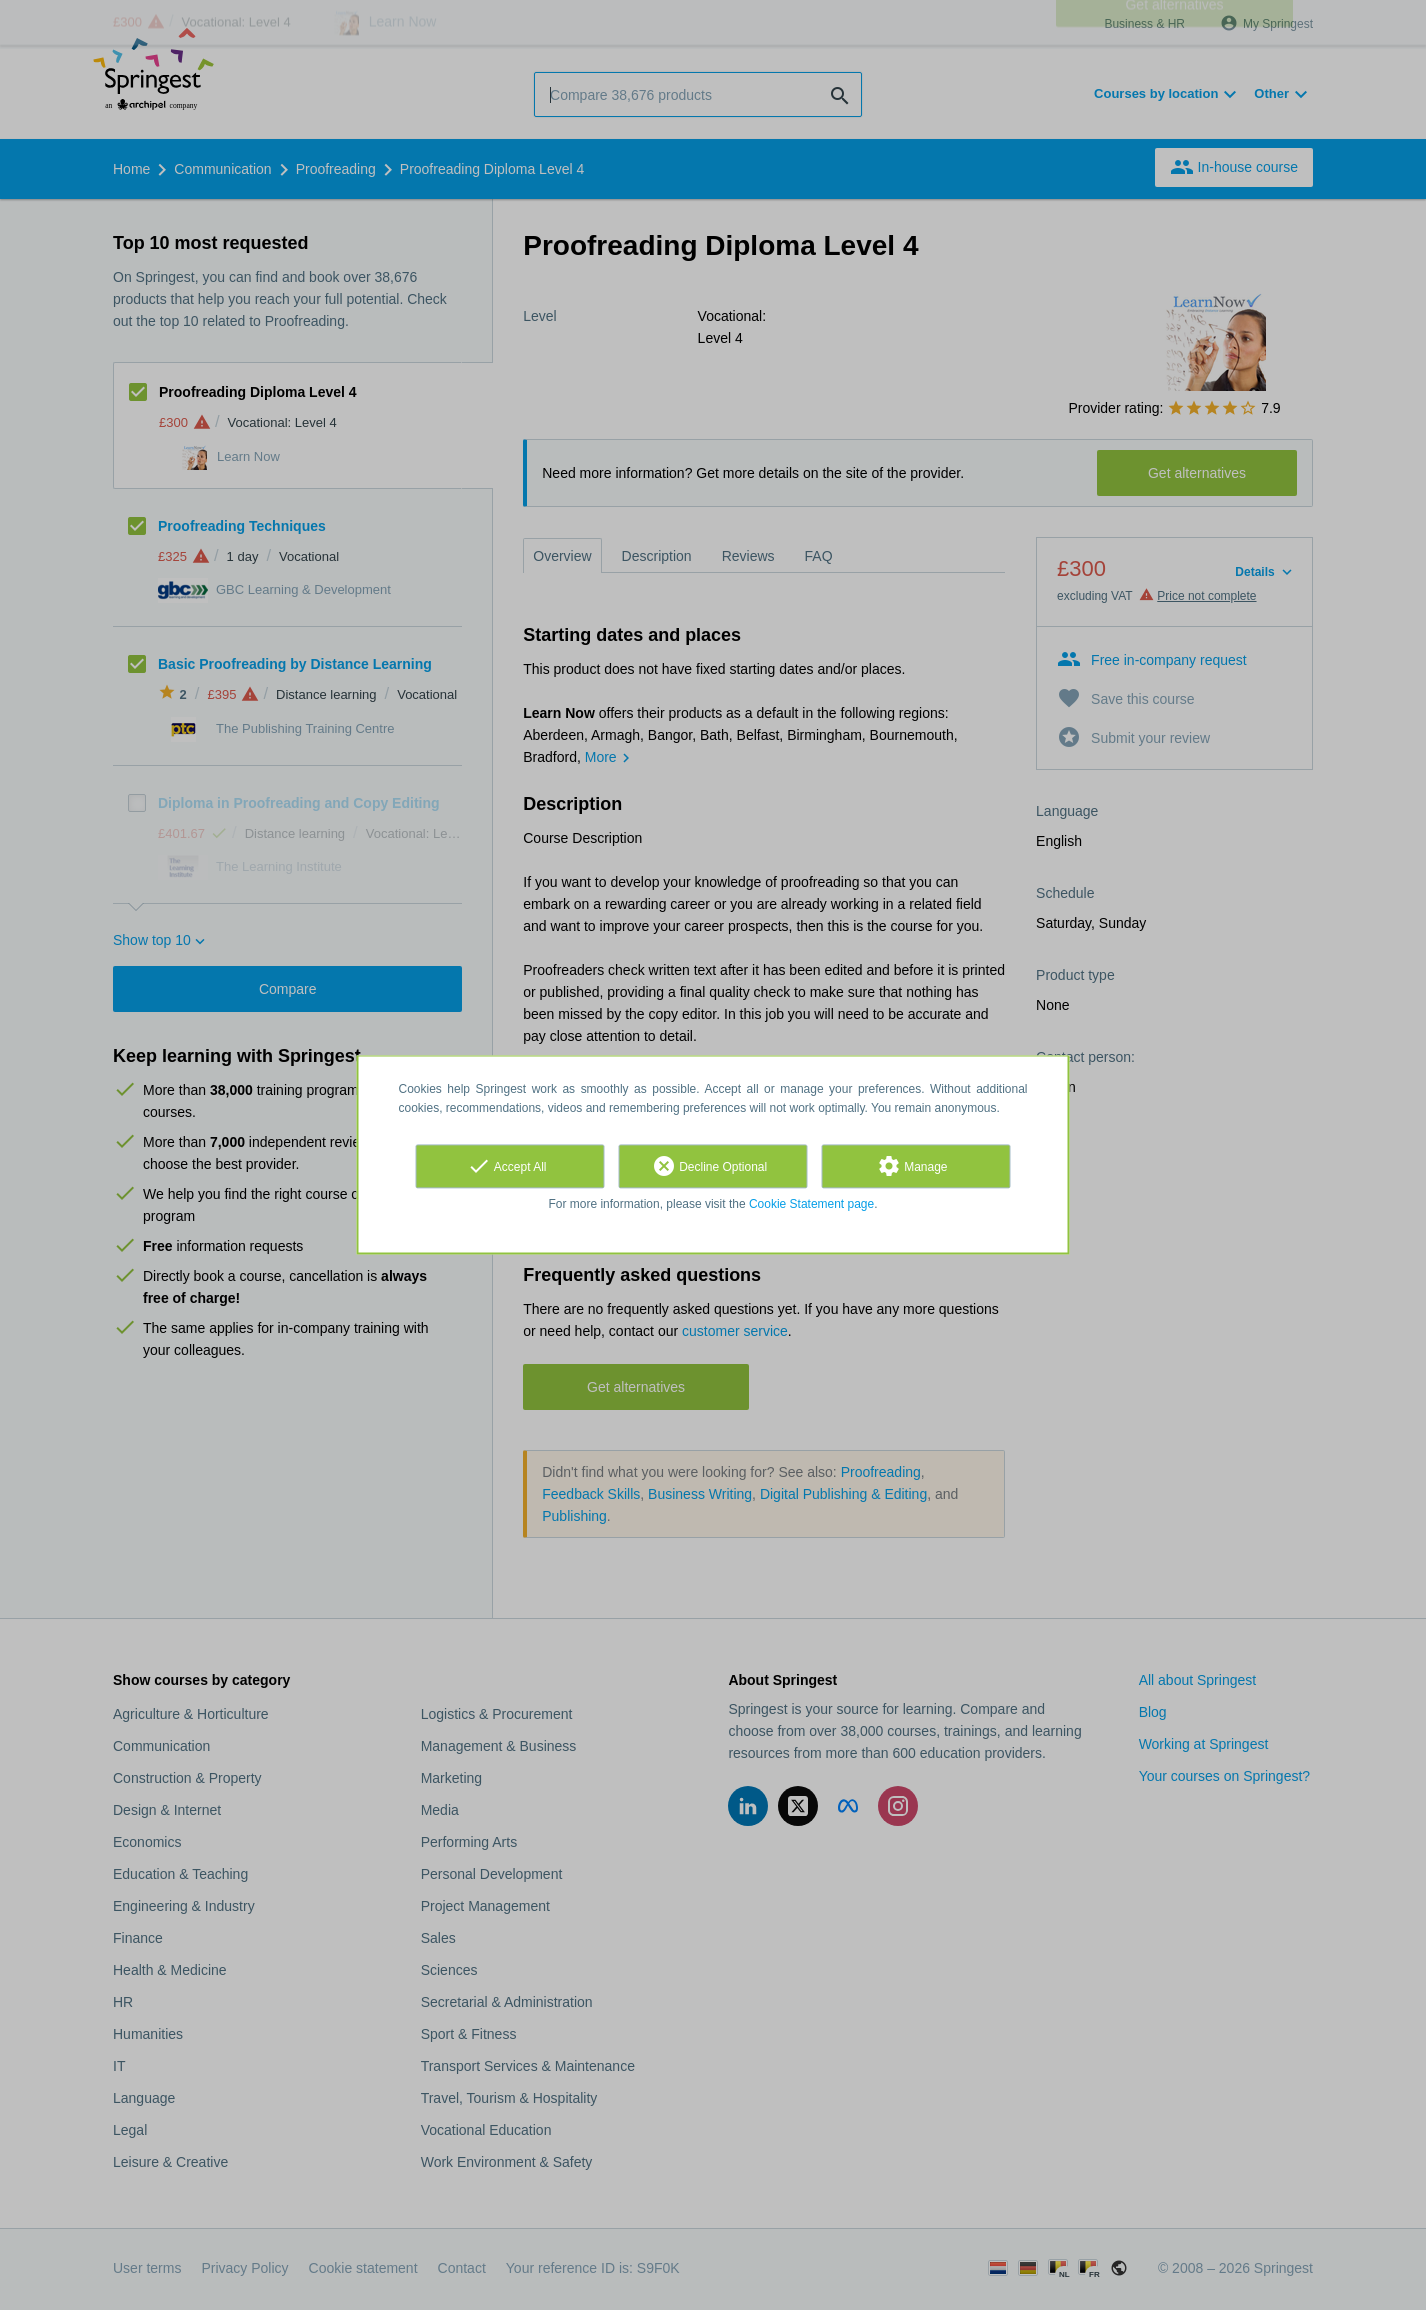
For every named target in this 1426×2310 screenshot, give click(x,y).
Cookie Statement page (811, 1204)
